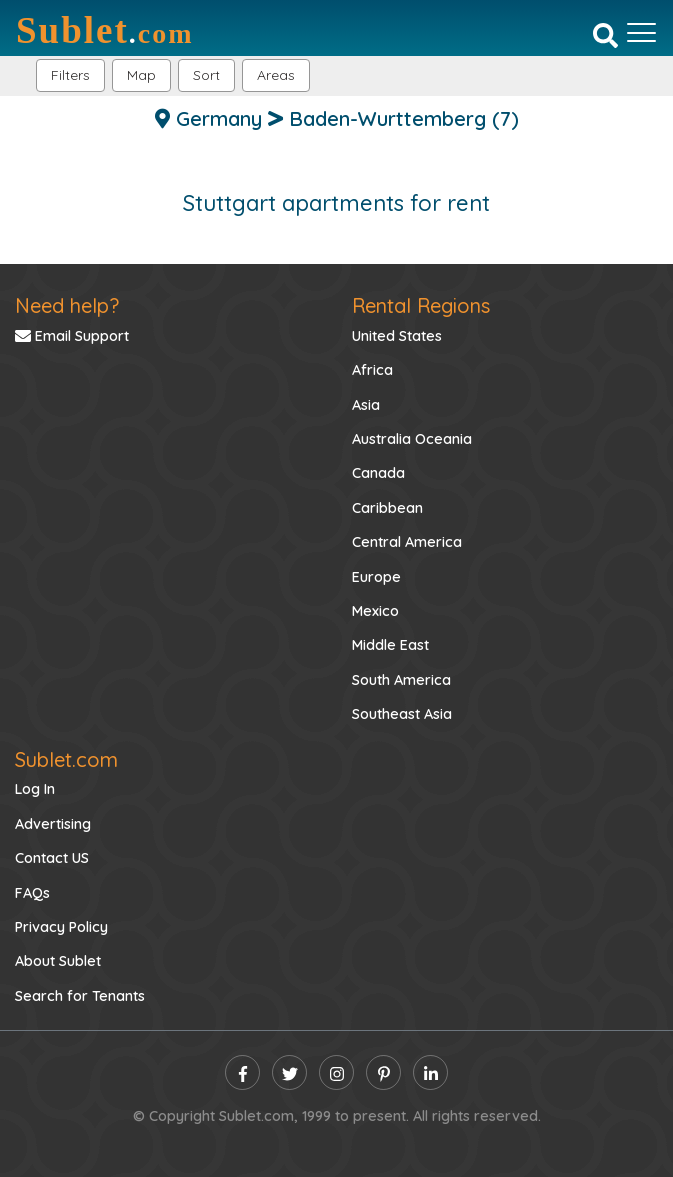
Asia (366, 405)
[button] (276, 75)
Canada (378, 473)
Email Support (72, 336)
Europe (376, 577)
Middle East (390, 645)
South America (401, 680)
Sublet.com (66, 759)
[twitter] (289, 1072)
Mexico (375, 611)
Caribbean (387, 508)
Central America (407, 542)
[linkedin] (430, 1072)
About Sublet (58, 961)
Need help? (67, 305)
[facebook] (242, 1072)
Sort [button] (206, 75)
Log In (35, 789)
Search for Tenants (80, 996)
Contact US (52, 858)
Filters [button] (70, 75)
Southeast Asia (402, 714)
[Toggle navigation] (641, 33)
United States (397, 336)
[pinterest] (383, 1072)
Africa (372, 370)
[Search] (605, 35)
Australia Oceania (412, 439)
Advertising (53, 824)
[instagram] (336, 1072)
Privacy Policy (61, 927)
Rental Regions (421, 305)
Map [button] (141, 75)
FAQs (32, 893)
